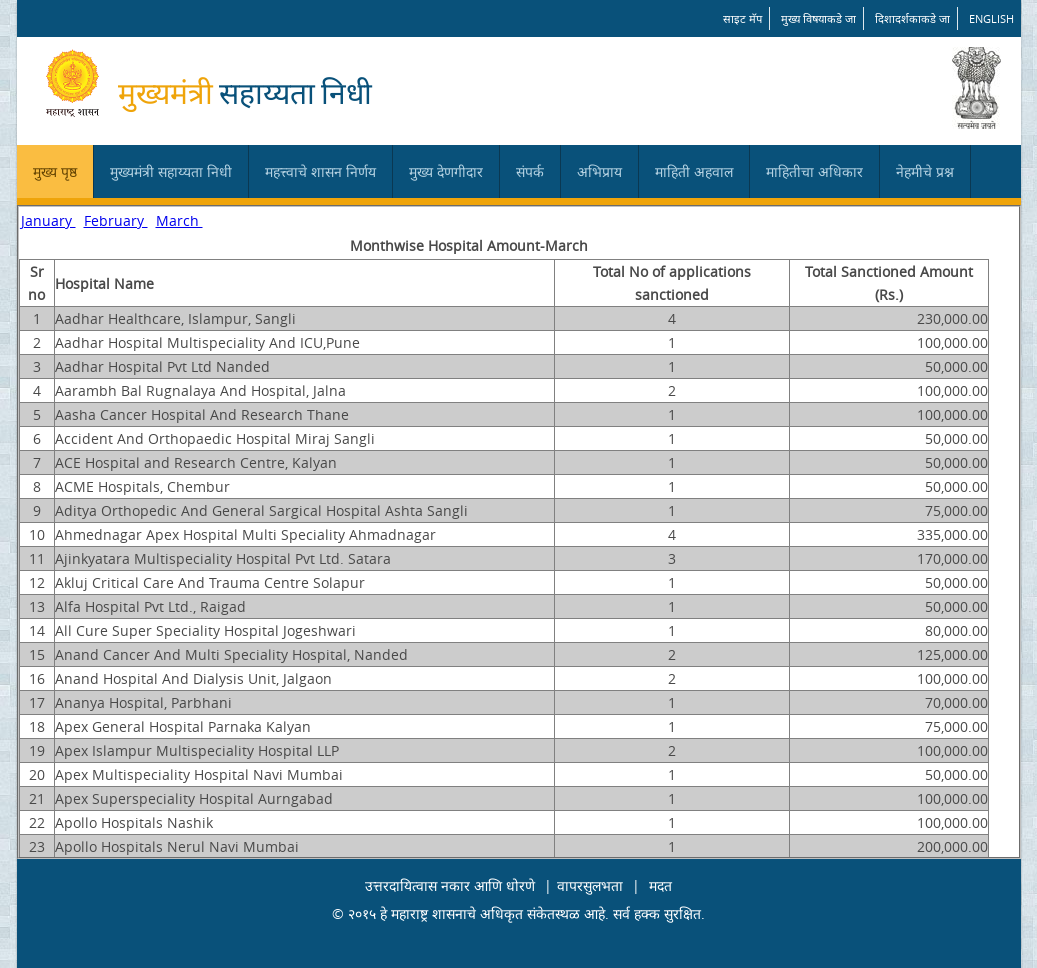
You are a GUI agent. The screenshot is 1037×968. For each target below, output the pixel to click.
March (179, 220)
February (116, 220)
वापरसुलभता (590, 885)
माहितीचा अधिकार (814, 171)
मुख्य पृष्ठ (55, 171)
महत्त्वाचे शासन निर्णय (320, 171)
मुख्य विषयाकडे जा (818, 18)
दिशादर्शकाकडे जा (912, 18)
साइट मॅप (742, 18)
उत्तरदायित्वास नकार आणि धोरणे (450, 885)
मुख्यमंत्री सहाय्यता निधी (171, 171)
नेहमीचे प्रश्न (925, 171)
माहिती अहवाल (694, 171)
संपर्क (530, 171)
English (991, 18)
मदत (660, 885)
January (48, 220)
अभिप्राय (599, 171)
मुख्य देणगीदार (446, 171)
